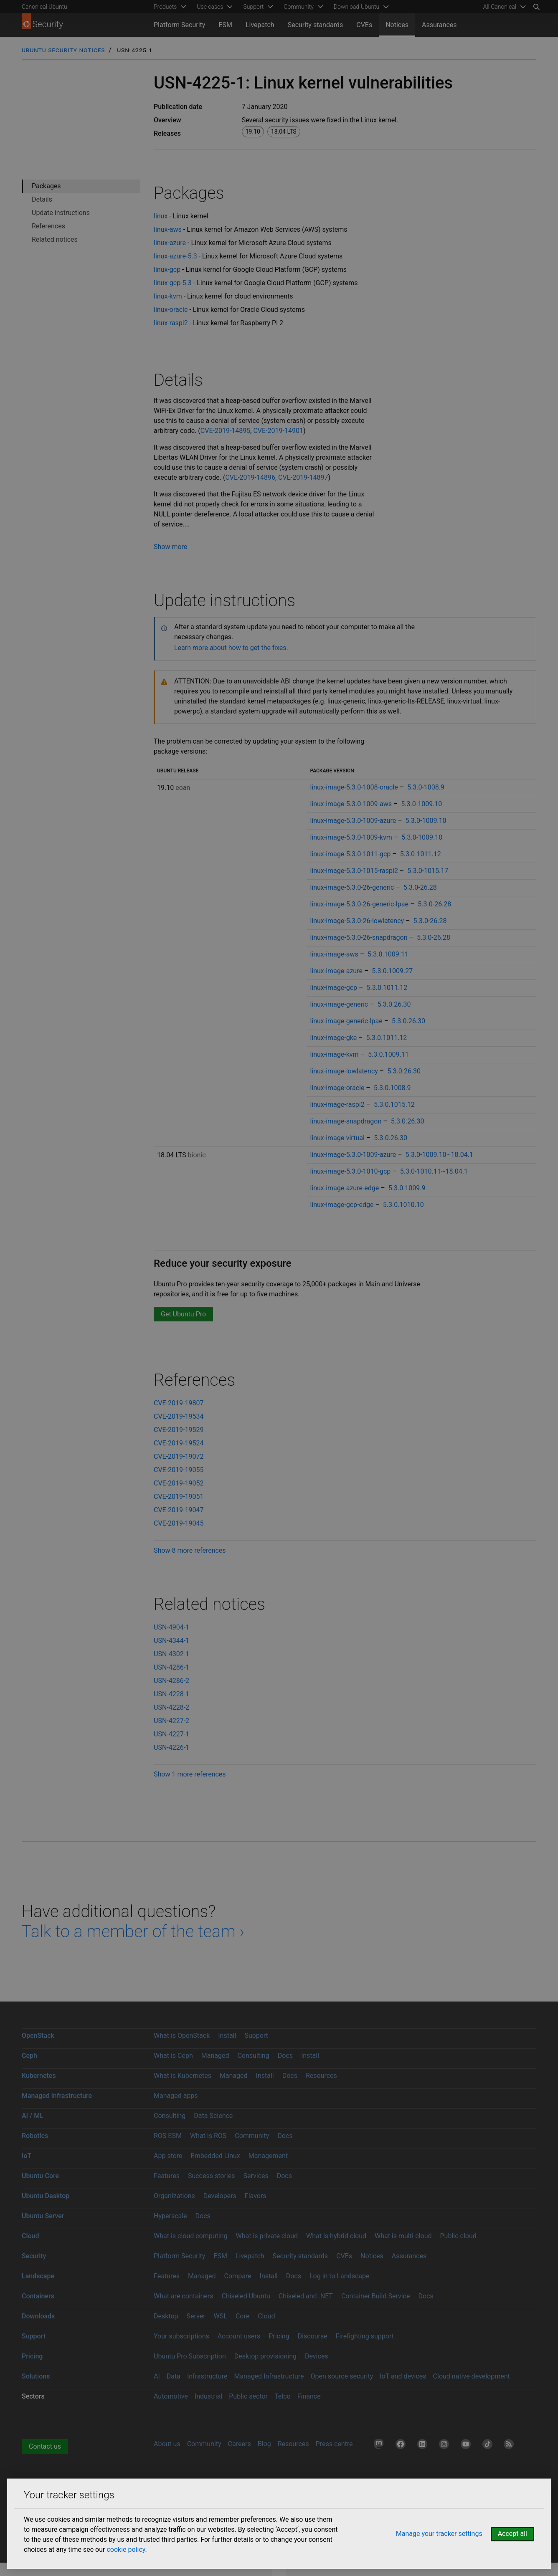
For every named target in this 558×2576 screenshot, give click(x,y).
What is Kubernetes (182, 2076)
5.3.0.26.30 (394, 1004)
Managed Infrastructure (269, 2376)
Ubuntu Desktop (45, 2196)
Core (242, 2316)
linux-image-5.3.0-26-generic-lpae (359, 904)
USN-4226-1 (171, 1747)
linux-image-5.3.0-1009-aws (351, 804)
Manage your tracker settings (439, 2534)
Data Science (213, 2116)
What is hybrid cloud (336, 2236)
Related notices (55, 239)
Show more (170, 547)
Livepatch (260, 25)
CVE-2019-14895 (225, 431)
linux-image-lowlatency (344, 1071)
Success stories (211, 2176)
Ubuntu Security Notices (63, 50)
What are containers (183, 2296)
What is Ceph (173, 2056)
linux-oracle (171, 310)
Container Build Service (375, 2296)
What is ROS (208, 2136)
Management (268, 2156)
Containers (38, 2296)
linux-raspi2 (171, 323)
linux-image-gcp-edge (341, 1205)
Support (256, 2036)
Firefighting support (365, 2336)
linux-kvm (168, 296)
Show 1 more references (190, 1774)
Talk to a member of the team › (133, 1931)
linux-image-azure (336, 971)
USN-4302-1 (171, 1654)
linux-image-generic (339, 1004)
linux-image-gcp (333, 988)
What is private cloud (267, 2236)
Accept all (512, 2534)
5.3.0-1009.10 (421, 804)
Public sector (248, 2396)
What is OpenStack (182, 2036)
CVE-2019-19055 (178, 1470)
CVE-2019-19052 (178, 1483)
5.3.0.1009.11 (388, 954)
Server (196, 2316)
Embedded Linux (215, 2156)
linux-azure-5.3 (175, 256)
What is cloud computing (191, 2236)
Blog (264, 2444)
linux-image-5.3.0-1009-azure (353, 821)
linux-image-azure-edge (344, 1188)
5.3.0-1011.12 (420, 854)
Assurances (439, 25)
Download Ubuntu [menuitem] (357, 6)
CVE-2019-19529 (178, 1430)
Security (34, 2256)
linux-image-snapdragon (345, 1121)
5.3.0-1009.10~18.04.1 (439, 1155)
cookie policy (126, 2549)
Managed (215, 2056)
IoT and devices (403, 2376)
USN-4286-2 (171, 1681)
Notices (397, 25)
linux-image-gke (333, 1038)
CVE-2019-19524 (178, 1443)
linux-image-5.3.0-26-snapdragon (358, 937)
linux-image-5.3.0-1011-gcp (350, 854)
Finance (309, 2396)
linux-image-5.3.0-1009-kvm (351, 837)
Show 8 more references (190, 1550)
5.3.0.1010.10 (403, 1205)
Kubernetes (39, 2076)
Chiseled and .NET (306, 2296)
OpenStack (38, 2036)
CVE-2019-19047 (178, 1510)
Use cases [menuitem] (210, 6)
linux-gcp (167, 269)
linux (160, 216)
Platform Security (179, 25)
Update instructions (61, 213)
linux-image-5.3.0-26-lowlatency (357, 921)
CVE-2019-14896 (250, 477)
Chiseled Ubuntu (245, 2296)
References (48, 226)
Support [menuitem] (253, 6)
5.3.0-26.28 (420, 887)
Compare (237, 2276)
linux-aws (168, 229)
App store (168, 2156)
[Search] (536, 6)
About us (167, 2444)
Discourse (312, 2336)
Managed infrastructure (57, 2096)
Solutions (36, 2376)
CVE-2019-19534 (178, 1416)
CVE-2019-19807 (178, 1403)
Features (167, 2176)
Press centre (334, 2444)
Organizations (174, 2196)
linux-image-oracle (337, 1088)
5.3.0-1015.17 (427, 871)
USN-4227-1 (171, 1734)
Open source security (342, 2376)
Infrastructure (207, 2376)
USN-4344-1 (171, 1641)
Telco (282, 2396)
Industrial (208, 2396)
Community (252, 2136)
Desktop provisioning (265, 2356)
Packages (46, 186)
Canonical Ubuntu (44, 6)
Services (255, 2176)
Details (42, 199)
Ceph (29, 2056)
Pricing (279, 2336)
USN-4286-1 (171, 1667)
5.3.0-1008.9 (425, 787)
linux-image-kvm (334, 1054)
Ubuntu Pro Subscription (190, 2356)
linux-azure (170, 243)
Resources (321, 2076)
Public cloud (458, 2236)
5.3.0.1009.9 (407, 1188)
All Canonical (499, 6)
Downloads (38, 2316)
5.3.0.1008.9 (392, 1088)
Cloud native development (471, 2376)
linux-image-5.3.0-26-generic (352, 887)
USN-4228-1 (171, 1694)
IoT (26, 2156)
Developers (219, 2196)
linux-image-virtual (337, 1138)
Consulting (253, 2056)
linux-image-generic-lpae (346, 1021)
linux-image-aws (334, 954)
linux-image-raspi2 (337, 1104)
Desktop (166, 2316)
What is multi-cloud (403, 2236)
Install (227, 2036)
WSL (220, 2316)
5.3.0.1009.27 (392, 971)
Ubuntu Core (40, 2176)
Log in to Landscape (339, 2276)
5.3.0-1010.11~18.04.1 (434, 1171)
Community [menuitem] (298, 6)
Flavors (255, 2196)
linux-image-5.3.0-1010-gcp (350, 1171)
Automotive (171, 2396)
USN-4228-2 (171, 1707)
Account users (239, 2336)
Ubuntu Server (43, 2216)
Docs (285, 2056)
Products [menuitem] (165, 6)
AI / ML (32, 2116)
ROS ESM (168, 2136)
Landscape (38, 2276)
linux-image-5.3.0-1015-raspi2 (354, 871)
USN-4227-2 (171, 1721)
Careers (239, 2444)
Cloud (30, 2236)
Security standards (315, 25)
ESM (225, 25)
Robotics (35, 2136)
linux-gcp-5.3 (173, 283)
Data (173, 2376)
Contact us (45, 2446)
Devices (316, 2356)
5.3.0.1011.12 (386, 988)
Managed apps (176, 2096)
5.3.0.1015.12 (394, 1104)
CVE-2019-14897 (303, 477)
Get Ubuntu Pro (183, 1314)
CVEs (364, 25)
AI (157, 2376)
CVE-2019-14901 (278, 431)
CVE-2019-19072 (178, 1456)
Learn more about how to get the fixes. (231, 648)
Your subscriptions (181, 2336)
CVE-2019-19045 (178, 1523)
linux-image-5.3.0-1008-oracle (354, 787)
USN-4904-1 (171, 1627)
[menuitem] (503, 6)
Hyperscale (170, 2216)
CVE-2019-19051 (178, 1497)
